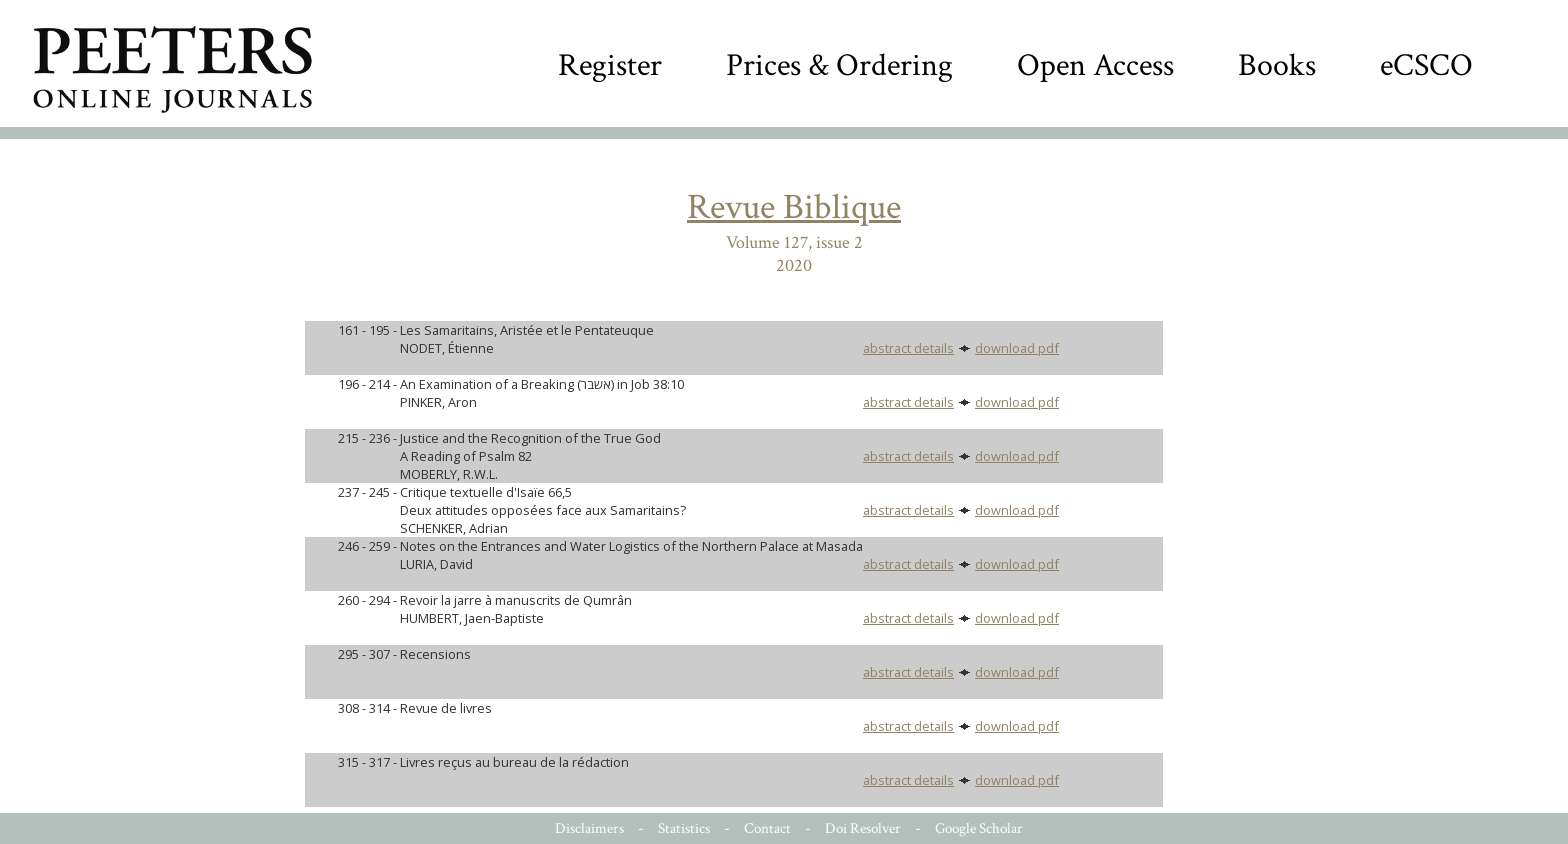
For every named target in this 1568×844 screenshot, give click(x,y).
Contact (767, 828)
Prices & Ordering (839, 65)
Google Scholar (979, 828)
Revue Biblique (794, 207)
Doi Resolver (863, 828)
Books (1277, 65)
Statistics (684, 828)
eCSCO (1426, 65)
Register (610, 65)
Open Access (1095, 65)
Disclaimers (589, 828)
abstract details (908, 348)
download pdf (1017, 348)
